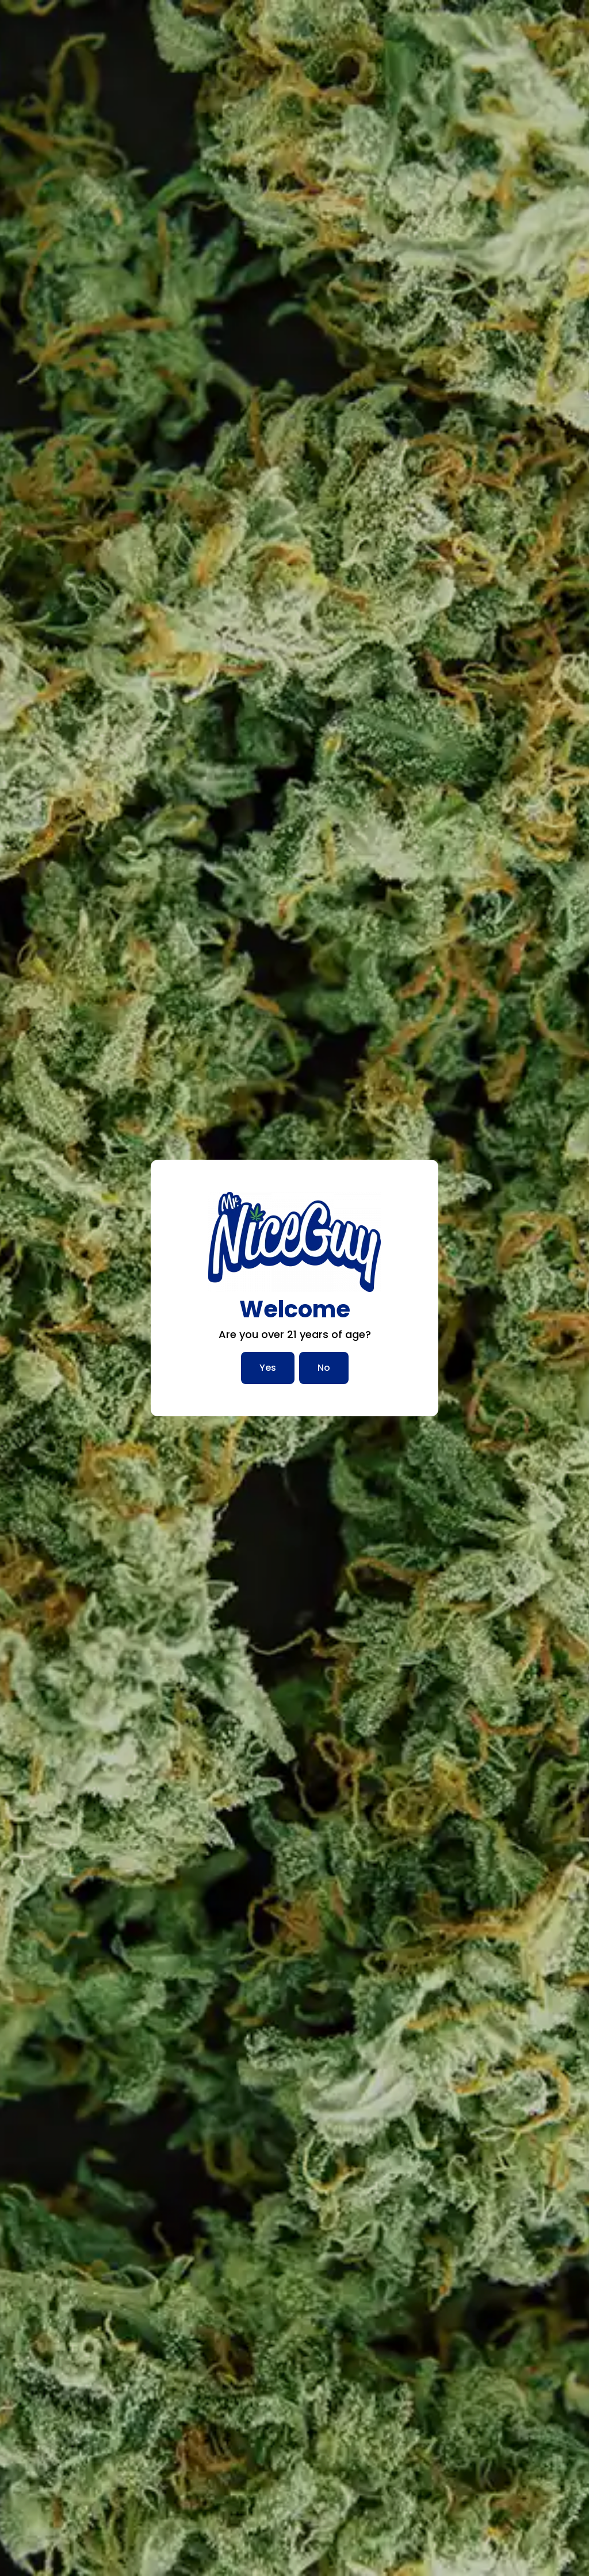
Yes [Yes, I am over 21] (267, 1367)
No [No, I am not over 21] (324, 1367)
